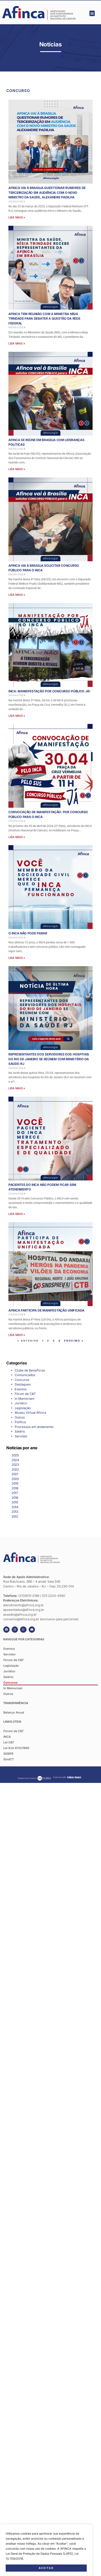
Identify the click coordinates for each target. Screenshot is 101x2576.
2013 (15, 1512)
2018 (15, 1488)
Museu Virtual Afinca (30, 1413)
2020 (15, 1479)
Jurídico (21, 1403)
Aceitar (46, 2568)
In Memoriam (24, 1399)
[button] (92, 13)
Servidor (21, 1436)
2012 (15, 1516)
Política (20, 1422)
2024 (15, 1460)
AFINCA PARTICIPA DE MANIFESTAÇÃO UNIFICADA (46, 1310)
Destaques (23, 1384)
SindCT (8, 1759)
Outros (20, 1417)
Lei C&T (8, 1742)
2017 (15, 1493)
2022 (15, 1469)
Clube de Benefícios (30, 1370)
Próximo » (74, 1340)
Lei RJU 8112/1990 (16, 1748)
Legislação (23, 1408)
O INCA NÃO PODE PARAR (27, 933)
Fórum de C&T (25, 1394)
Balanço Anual (13, 1712)
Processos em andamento (34, 1427)
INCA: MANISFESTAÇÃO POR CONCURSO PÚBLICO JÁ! (49, 691)
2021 (15, 1474)
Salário (20, 1431)
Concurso (22, 1380)
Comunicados (25, 1375)
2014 (15, 1507)
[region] (46, 2550)
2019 (15, 1483)
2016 (15, 1498)
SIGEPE (8, 1753)
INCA (7, 1736)
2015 (15, 1502)
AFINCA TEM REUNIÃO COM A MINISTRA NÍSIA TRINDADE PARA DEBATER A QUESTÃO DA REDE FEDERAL (44, 318)
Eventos (21, 1389)
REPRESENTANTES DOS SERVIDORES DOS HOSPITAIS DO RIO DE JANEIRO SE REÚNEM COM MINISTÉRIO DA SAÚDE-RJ (48, 1059)
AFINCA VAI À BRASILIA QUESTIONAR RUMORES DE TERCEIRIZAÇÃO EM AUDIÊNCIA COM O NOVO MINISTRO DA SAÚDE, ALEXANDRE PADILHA (47, 192)
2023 (15, 1465)
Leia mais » (16, 217)
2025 (15, 1455)
